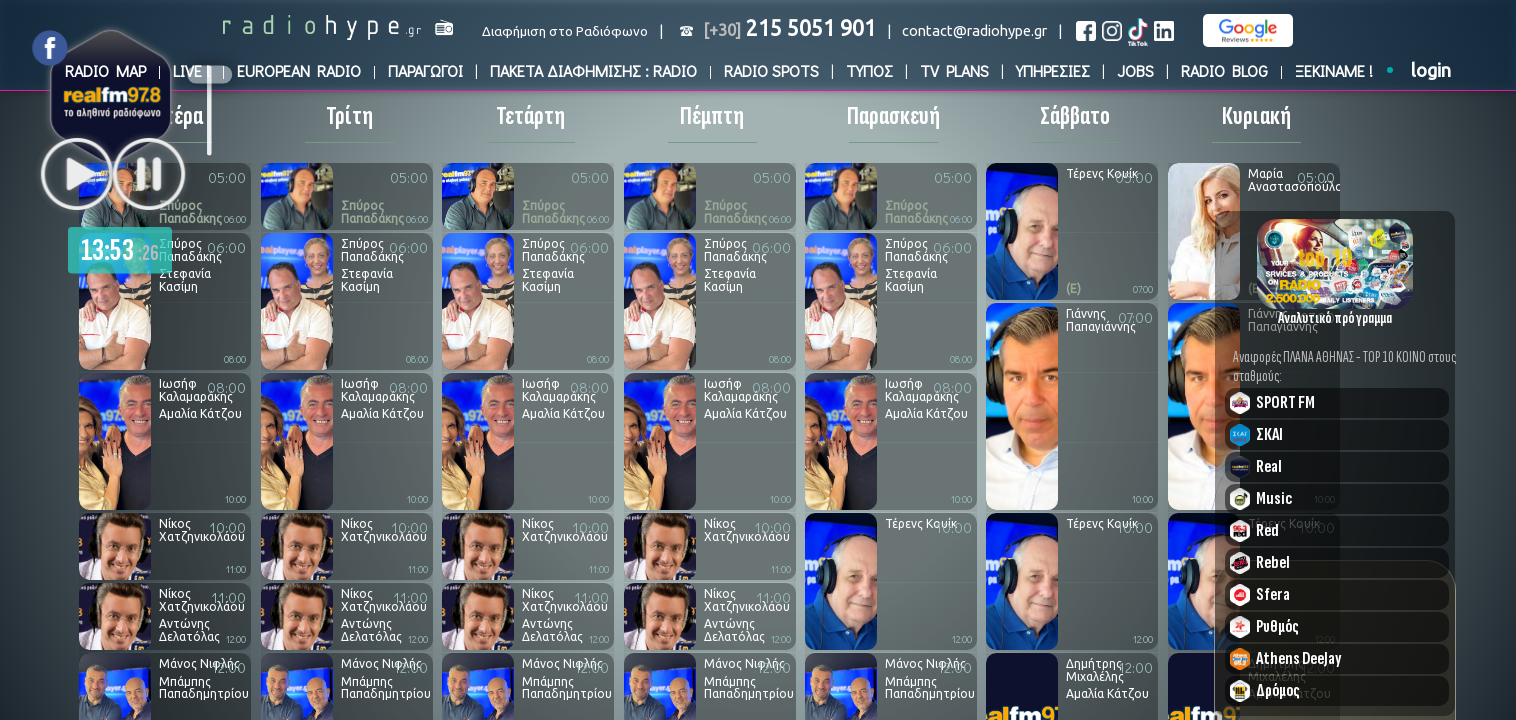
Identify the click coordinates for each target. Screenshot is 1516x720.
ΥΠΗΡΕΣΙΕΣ (1053, 70)
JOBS (1135, 70)
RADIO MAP (105, 70)
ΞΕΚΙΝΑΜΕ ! (1334, 70)
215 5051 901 (789, 28)
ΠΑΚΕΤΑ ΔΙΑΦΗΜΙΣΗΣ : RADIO (593, 70)
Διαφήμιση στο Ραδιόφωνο (565, 31)
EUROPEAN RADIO (299, 70)
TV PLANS (954, 70)
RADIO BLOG (1224, 70)
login (1431, 70)
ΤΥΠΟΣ (869, 70)
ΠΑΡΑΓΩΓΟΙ (425, 70)
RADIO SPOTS (771, 70)
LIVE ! (191, 70)
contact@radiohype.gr (974, 30)
